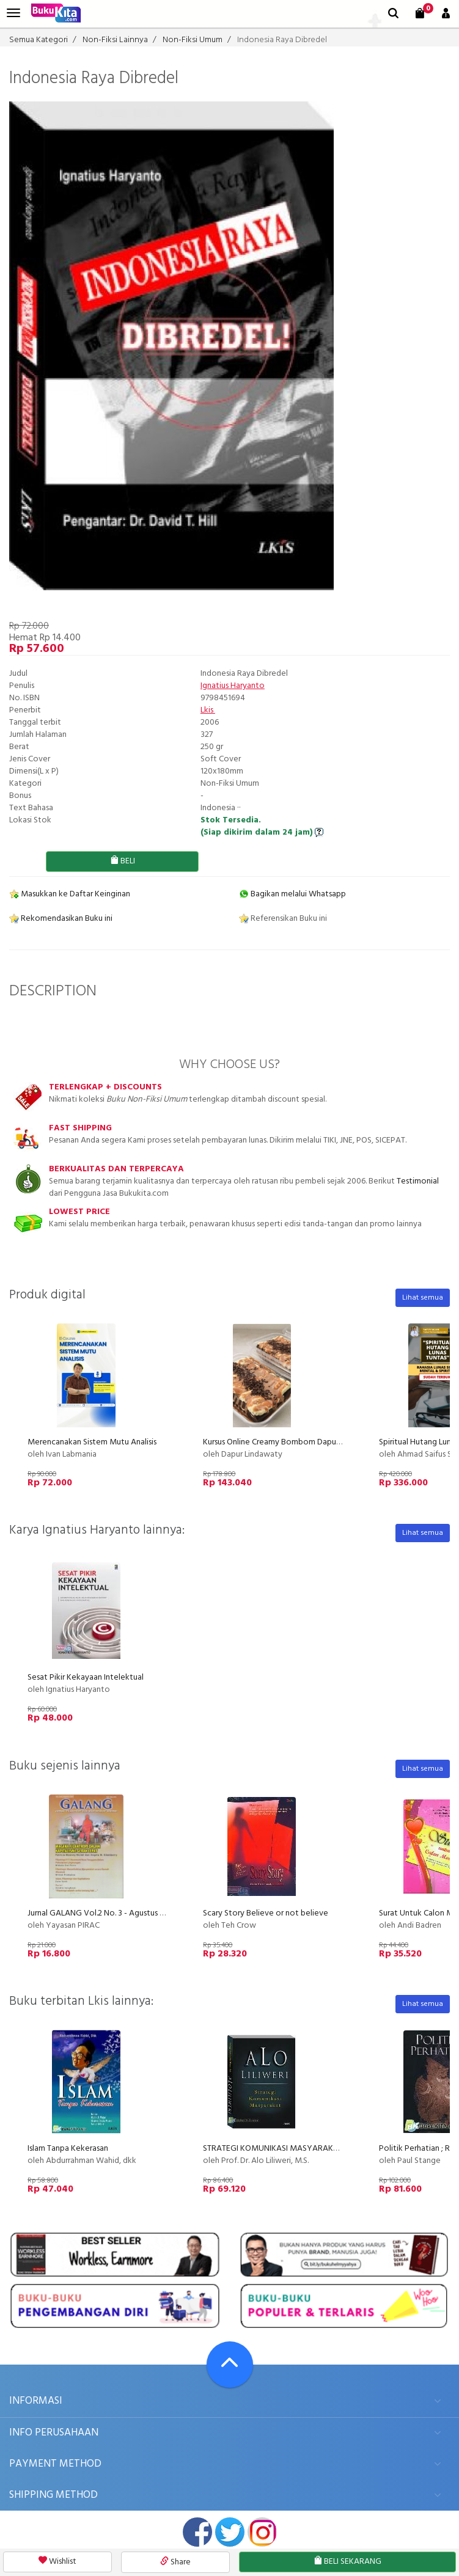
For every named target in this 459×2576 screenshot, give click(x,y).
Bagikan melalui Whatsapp (292, 894)
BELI (122, 861)
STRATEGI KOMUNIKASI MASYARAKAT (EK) (281, 2149)
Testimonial (418, 1181)
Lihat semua (422, 1298)
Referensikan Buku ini (283, 919)
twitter (230, 2532)
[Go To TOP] (230, 2364)
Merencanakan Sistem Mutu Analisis (92, 1442)
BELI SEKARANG (347, 2562)
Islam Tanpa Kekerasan (68, 2149)
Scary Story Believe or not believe (265, 1913)
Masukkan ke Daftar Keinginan (69, 894)
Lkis (207, 710)
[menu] (13, 13)
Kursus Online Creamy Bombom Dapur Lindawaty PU (297, 1442)
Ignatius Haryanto (232, 686)
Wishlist (57, 2562)
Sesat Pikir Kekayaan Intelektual (86, 1677)
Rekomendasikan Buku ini (60, 919)
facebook (197, 2532)
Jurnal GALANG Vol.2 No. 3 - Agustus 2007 (102, 1913)
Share (175, 2562)
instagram (262, 2532)
